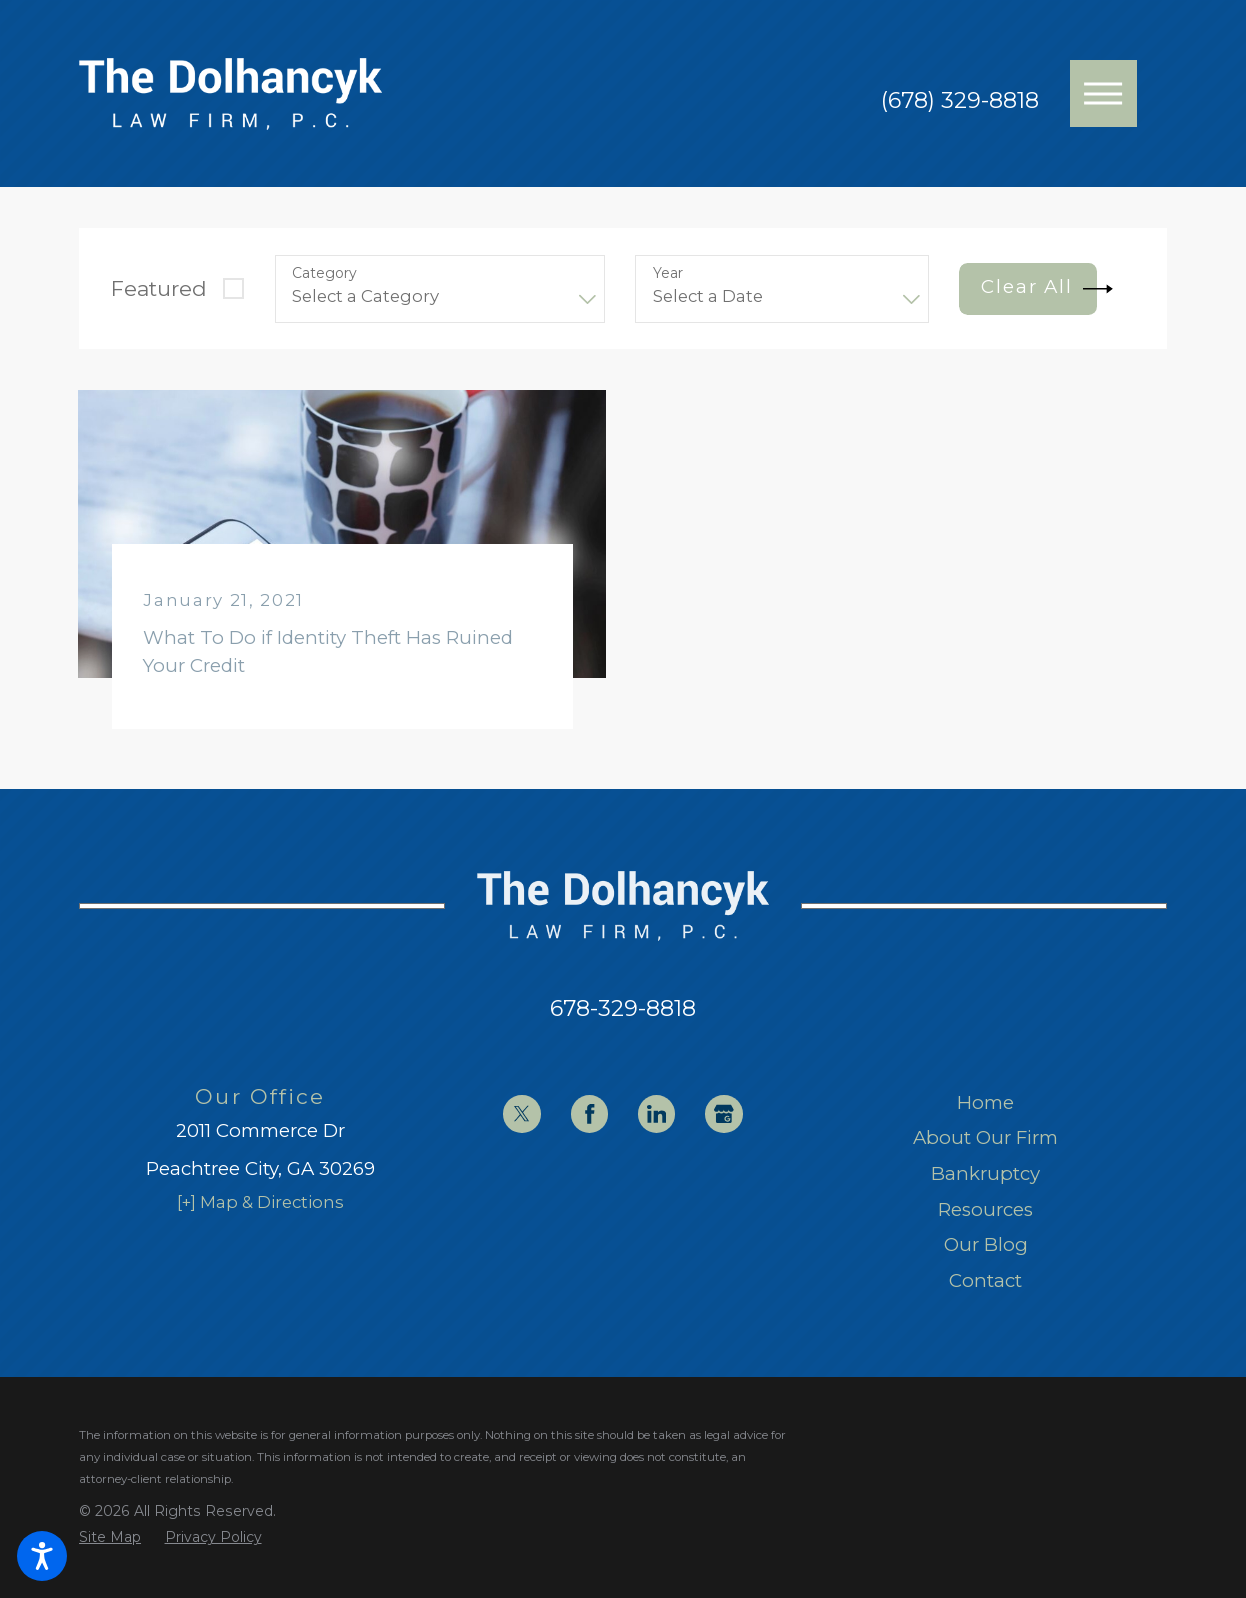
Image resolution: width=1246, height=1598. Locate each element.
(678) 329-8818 (960, 100)
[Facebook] (589, 1113)
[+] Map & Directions (260, 1202)
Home (985, 1102)
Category (324, 273)
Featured (159, 288)
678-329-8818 (623, 1008)
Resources (985, 1209)
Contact (985, 1280)
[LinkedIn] (656, 1113)
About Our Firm (985, 1137)
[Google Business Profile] (723, 1113)
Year (668, 273)
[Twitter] (521, 1113)
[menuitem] (985, 1103)
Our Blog (986, 1244)
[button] (42, 1556)
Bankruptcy (985, 1173)
